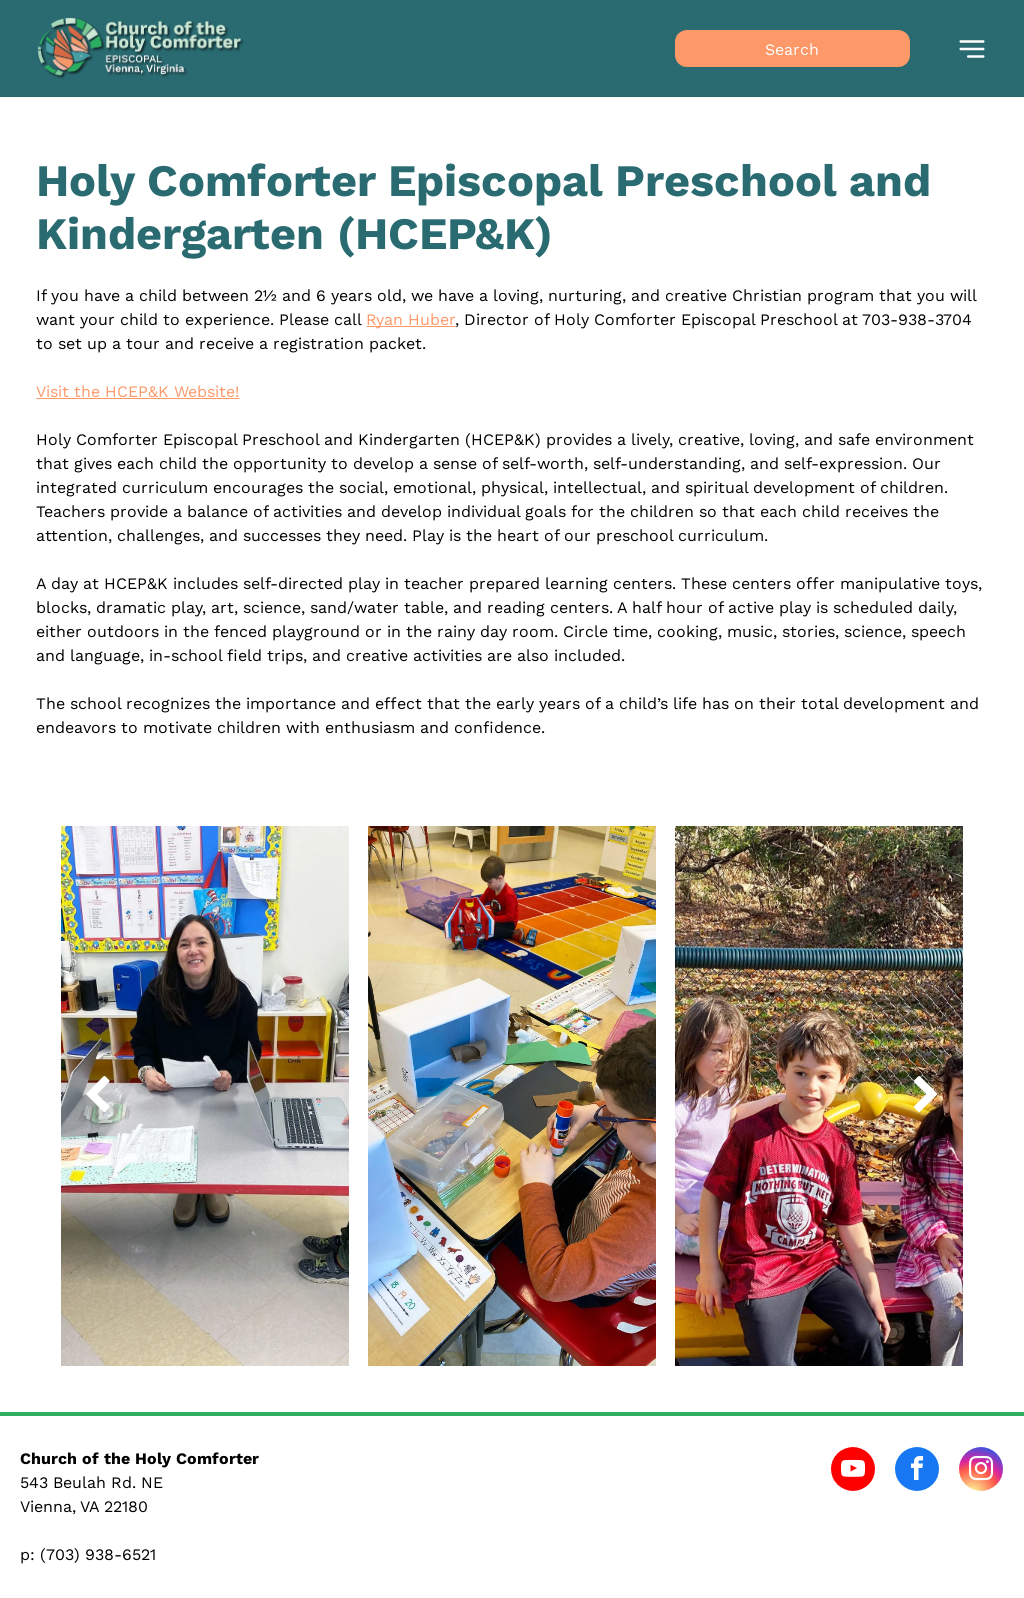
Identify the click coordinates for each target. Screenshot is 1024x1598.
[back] (97, 1096)
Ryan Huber (410, 319)
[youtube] (853, 1471)
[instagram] (981, 1471)
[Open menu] (972, 49)
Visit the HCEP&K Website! (137, 391)
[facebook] (917, 1471)
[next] (926, 1096)
